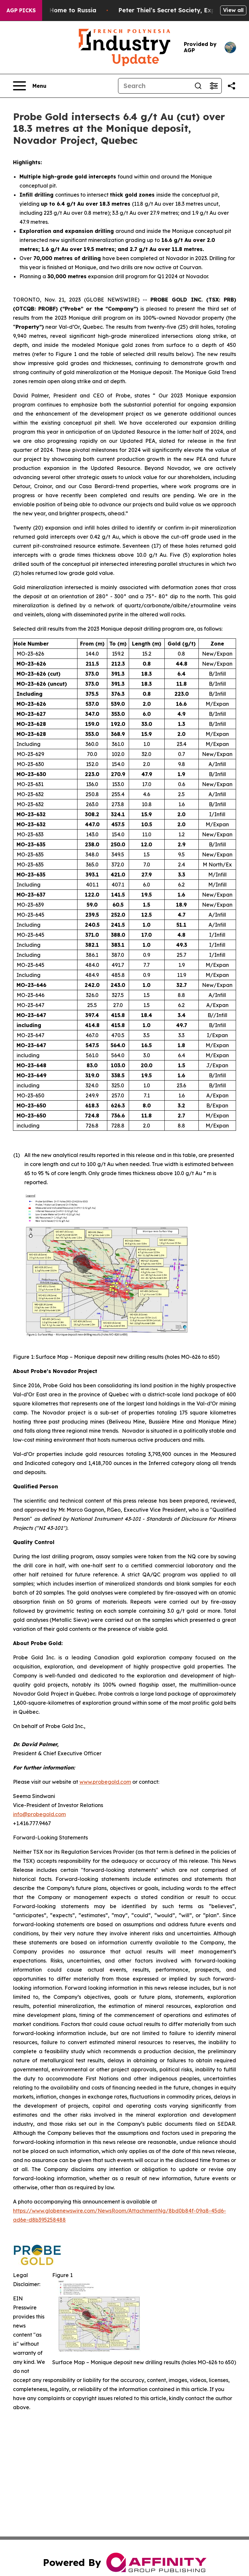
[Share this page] (231, 85)
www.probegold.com (105, 1782)
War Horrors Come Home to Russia (65, 10)
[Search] (154, 85)
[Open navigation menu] (29, 85)
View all (233, 10)
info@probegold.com (39, 1814)
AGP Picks (21, 10)
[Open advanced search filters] (213, 85)
